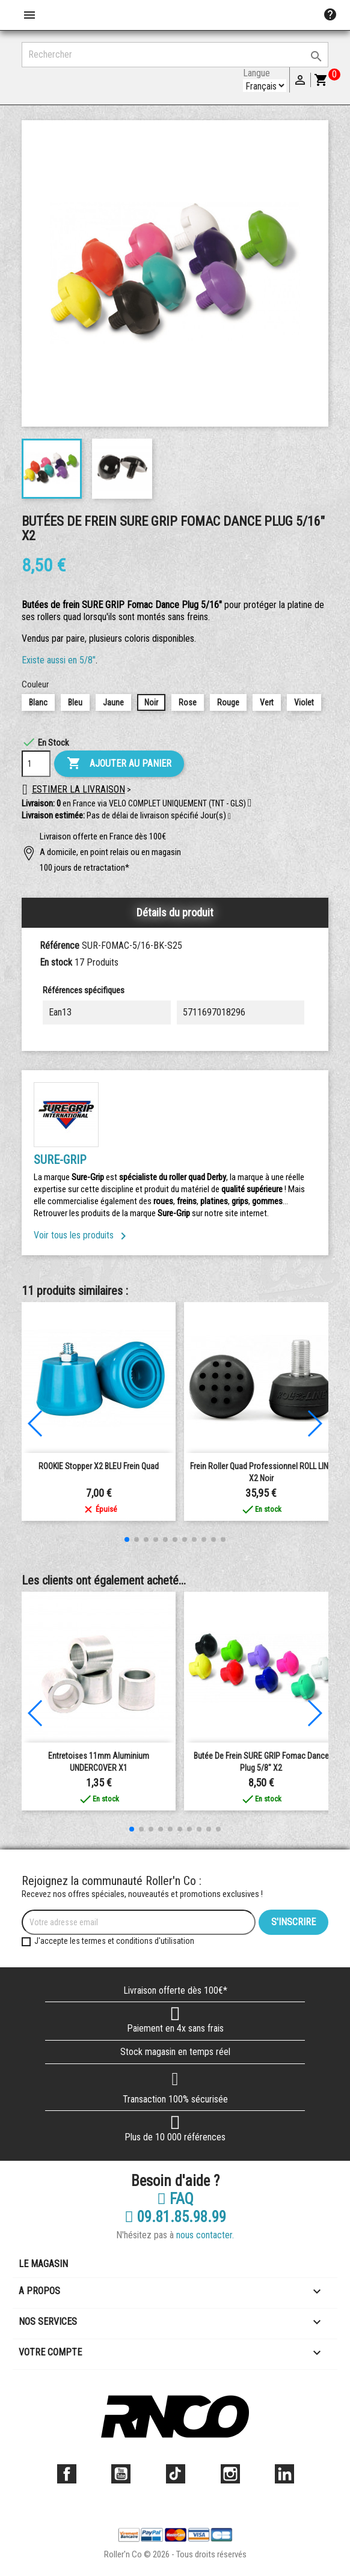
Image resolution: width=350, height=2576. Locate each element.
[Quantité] (36, 764)
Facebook (66, 2473)
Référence (59, 945)
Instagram (230, 2473)
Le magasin (43, 2264)
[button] (229, 816)
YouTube (120, 2473)
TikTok (175, 2473)
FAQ (175, 2199)
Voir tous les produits (82, 1235)
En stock (56, 962)
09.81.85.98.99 (175, 2217)
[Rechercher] (175, 54)
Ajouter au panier (119, 764)
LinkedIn (284, 2473)
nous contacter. (205, 2235)
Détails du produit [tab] (175, 912)
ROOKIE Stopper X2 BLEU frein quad (98, 1466)
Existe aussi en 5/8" (59, 660)
